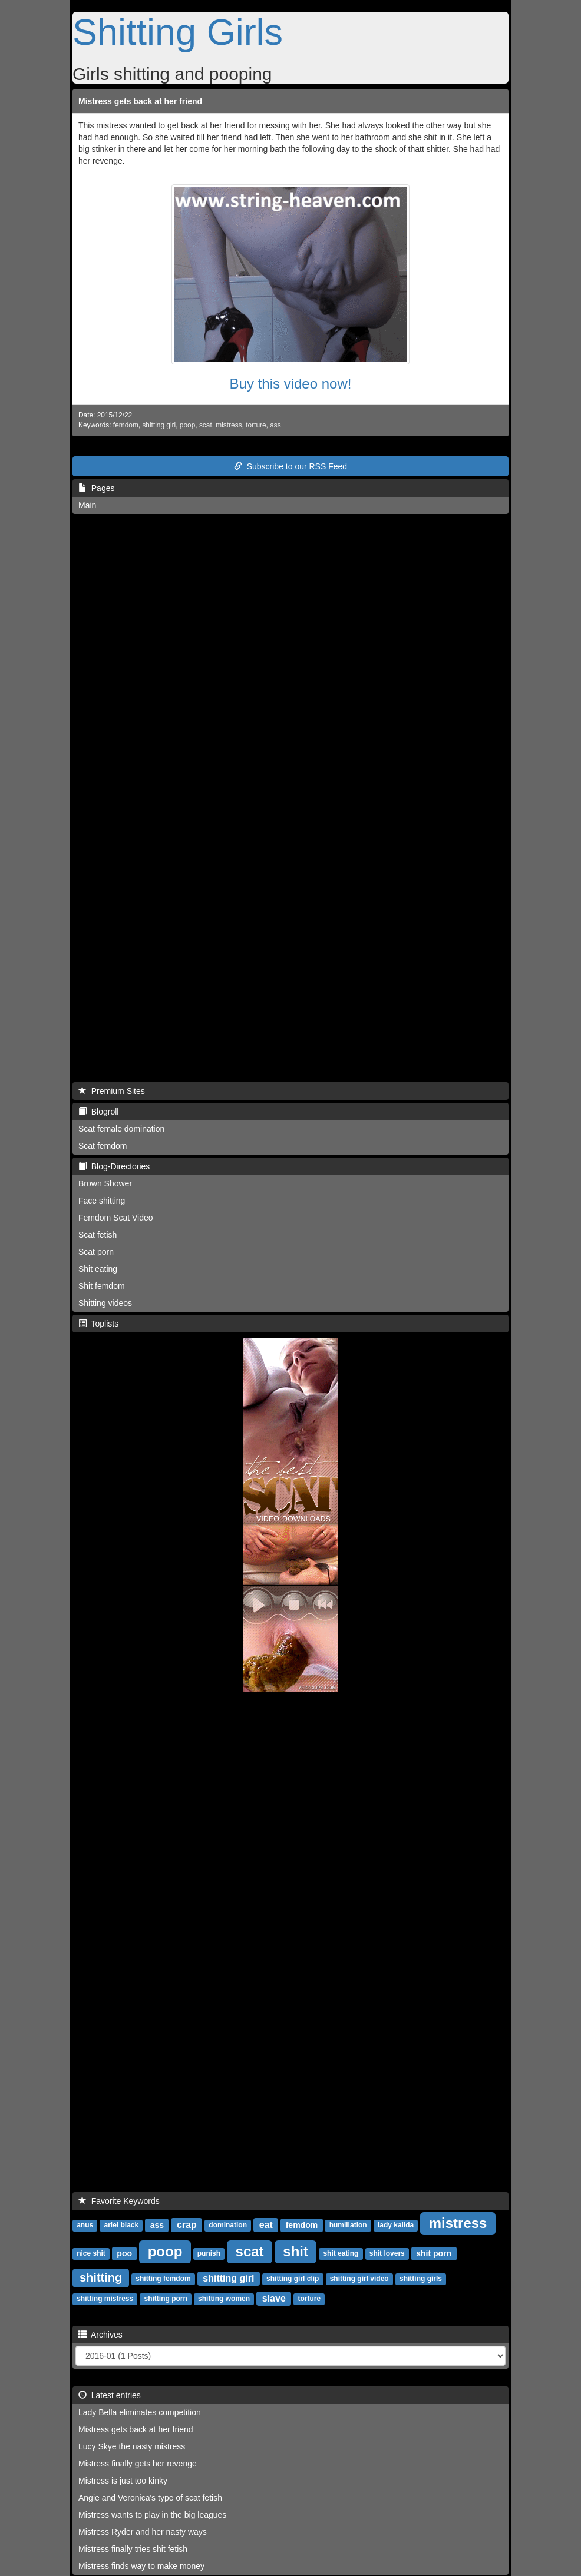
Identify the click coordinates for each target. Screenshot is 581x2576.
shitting (101, 2277)
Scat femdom (102, 1146)
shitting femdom (163, 2279)
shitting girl (159, 425)
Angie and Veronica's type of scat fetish (150, 2497)
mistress (229, 425)
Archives (100, 2334)
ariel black (121, 2226)
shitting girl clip (292, 2279)
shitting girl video (359, 2279)
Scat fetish (97, 1234)
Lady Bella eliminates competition (139, 2412)
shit (295, 2251)
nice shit (91, 2254)
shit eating (340, 2254)
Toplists (98, 1323)
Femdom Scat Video (115, 1217)
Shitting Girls (177, 31)
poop (187, 425)
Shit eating (97, 1269)
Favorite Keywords (119, 2201)
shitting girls (421, 2279)
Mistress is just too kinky (122, 2480)
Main (87, 505)
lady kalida (396, 2226)
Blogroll (98, 1111)
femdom (125, 425)
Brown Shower (105, 1183)
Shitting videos (105, 1303)
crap (187, 2225)
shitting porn (165, 2299)
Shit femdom (101, 1286)
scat (205, 425)
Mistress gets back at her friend (140, 101)
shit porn (433, 2253)
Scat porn (96, 1251)
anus (85, 2226)
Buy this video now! (291, 384)
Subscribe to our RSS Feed (290, 466)
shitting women (224, 2299)
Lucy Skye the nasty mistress (131, 2446)
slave (274, 2298)
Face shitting (101, 1200)
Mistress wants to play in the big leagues (152, 2514)
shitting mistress (105, 2299)
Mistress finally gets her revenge (137, 2463)
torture (256, 425)
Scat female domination (121, 1128)
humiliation (348, 2226)
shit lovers (387, 2254)
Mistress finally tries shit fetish (132, 2549)
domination (228, 2226)
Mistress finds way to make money (141, 2566)
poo (124, 2253)
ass (275, 425)
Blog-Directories (114, 1166)
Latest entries (109, 2395)
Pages (96, 488)
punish (208, 2254)
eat (266, 2225)
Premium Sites (111, 1091)
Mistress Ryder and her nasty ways (142, 2532)
